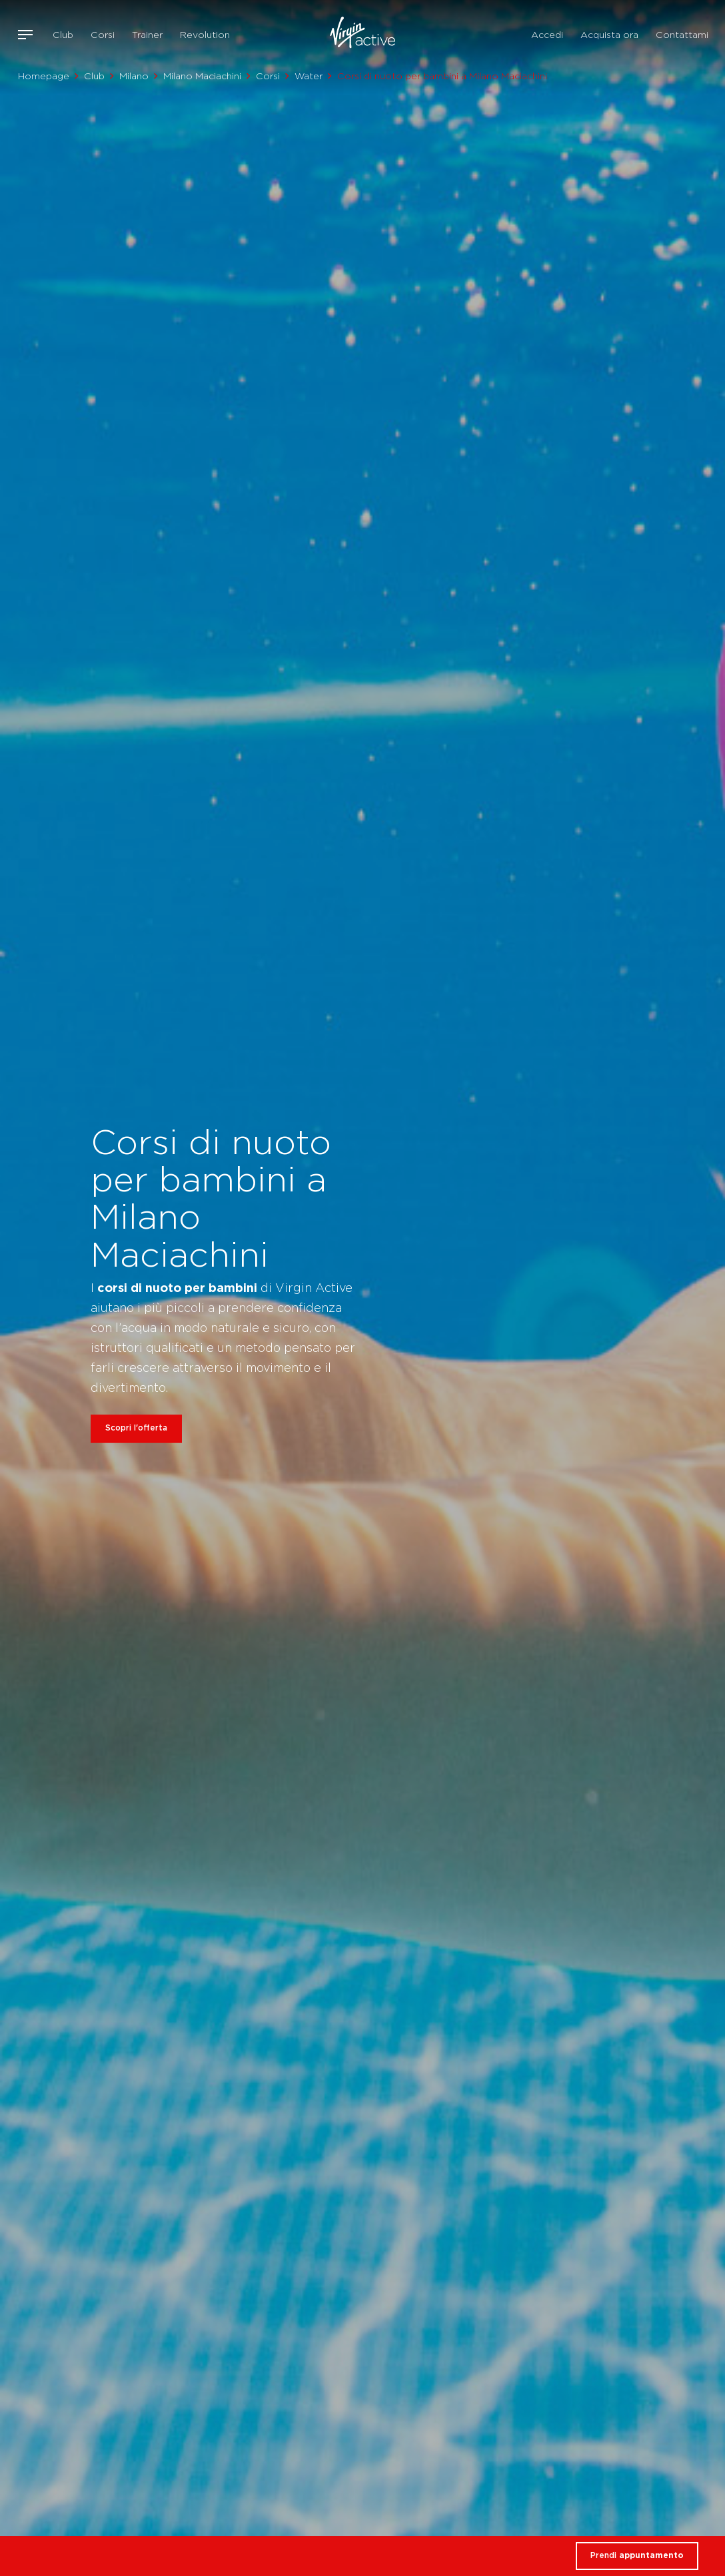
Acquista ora (609, 34)
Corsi (103, 34)
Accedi (547, 34)
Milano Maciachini (202, 76)
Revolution (205, 34)
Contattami (682, 34)
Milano (134, 76)
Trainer (147, 34)
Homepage (43, 76)
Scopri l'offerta (136, 1428)
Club (63, 34)
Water (309, 76)
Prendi (637, 2555)
